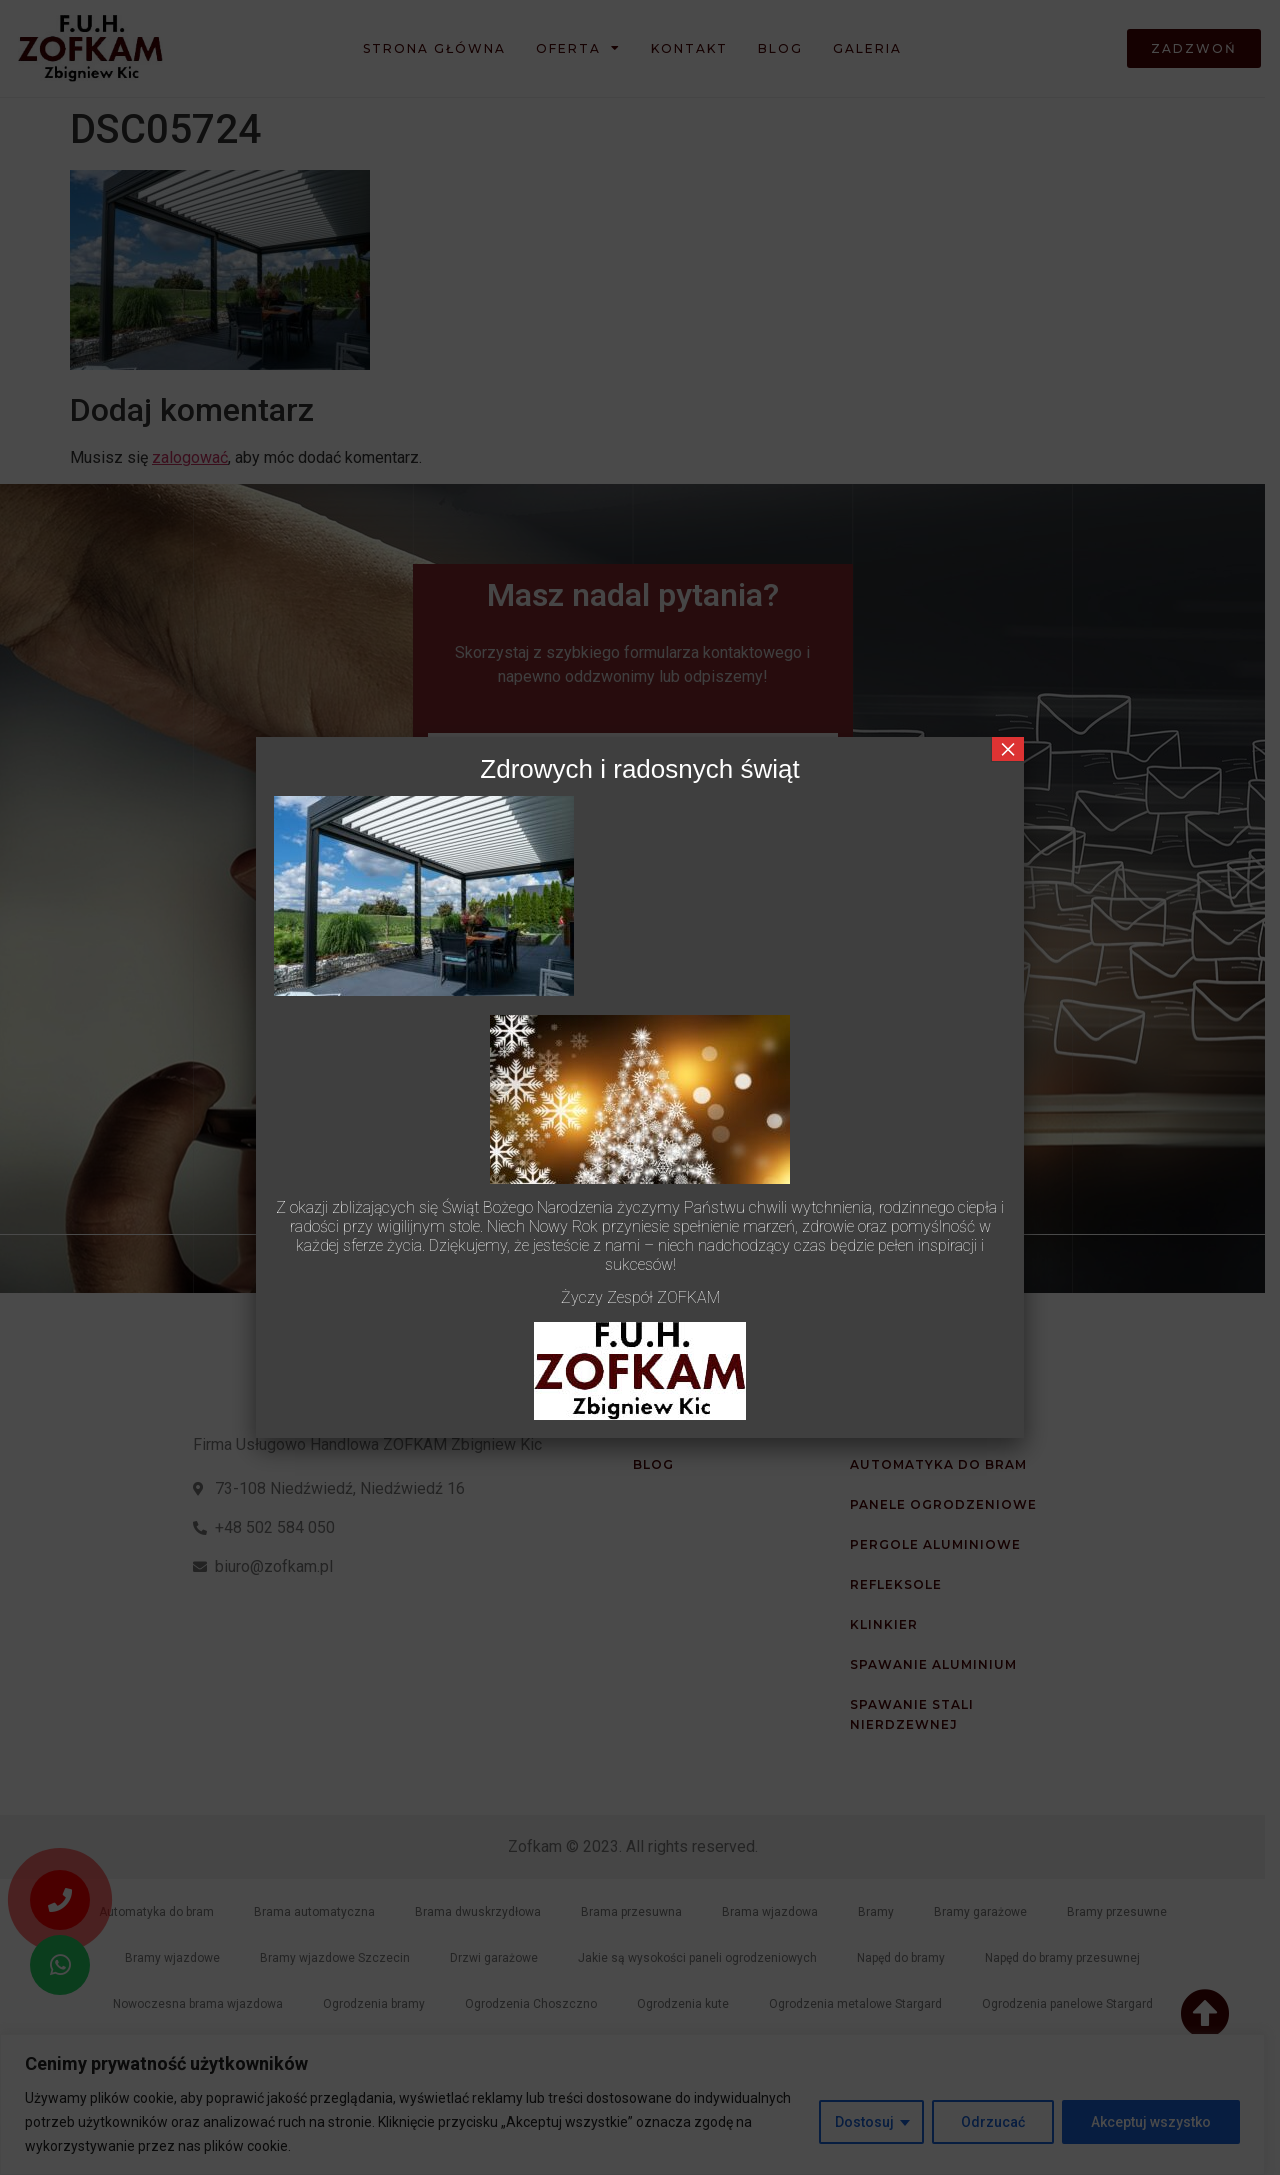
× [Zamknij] (1008, 749)
